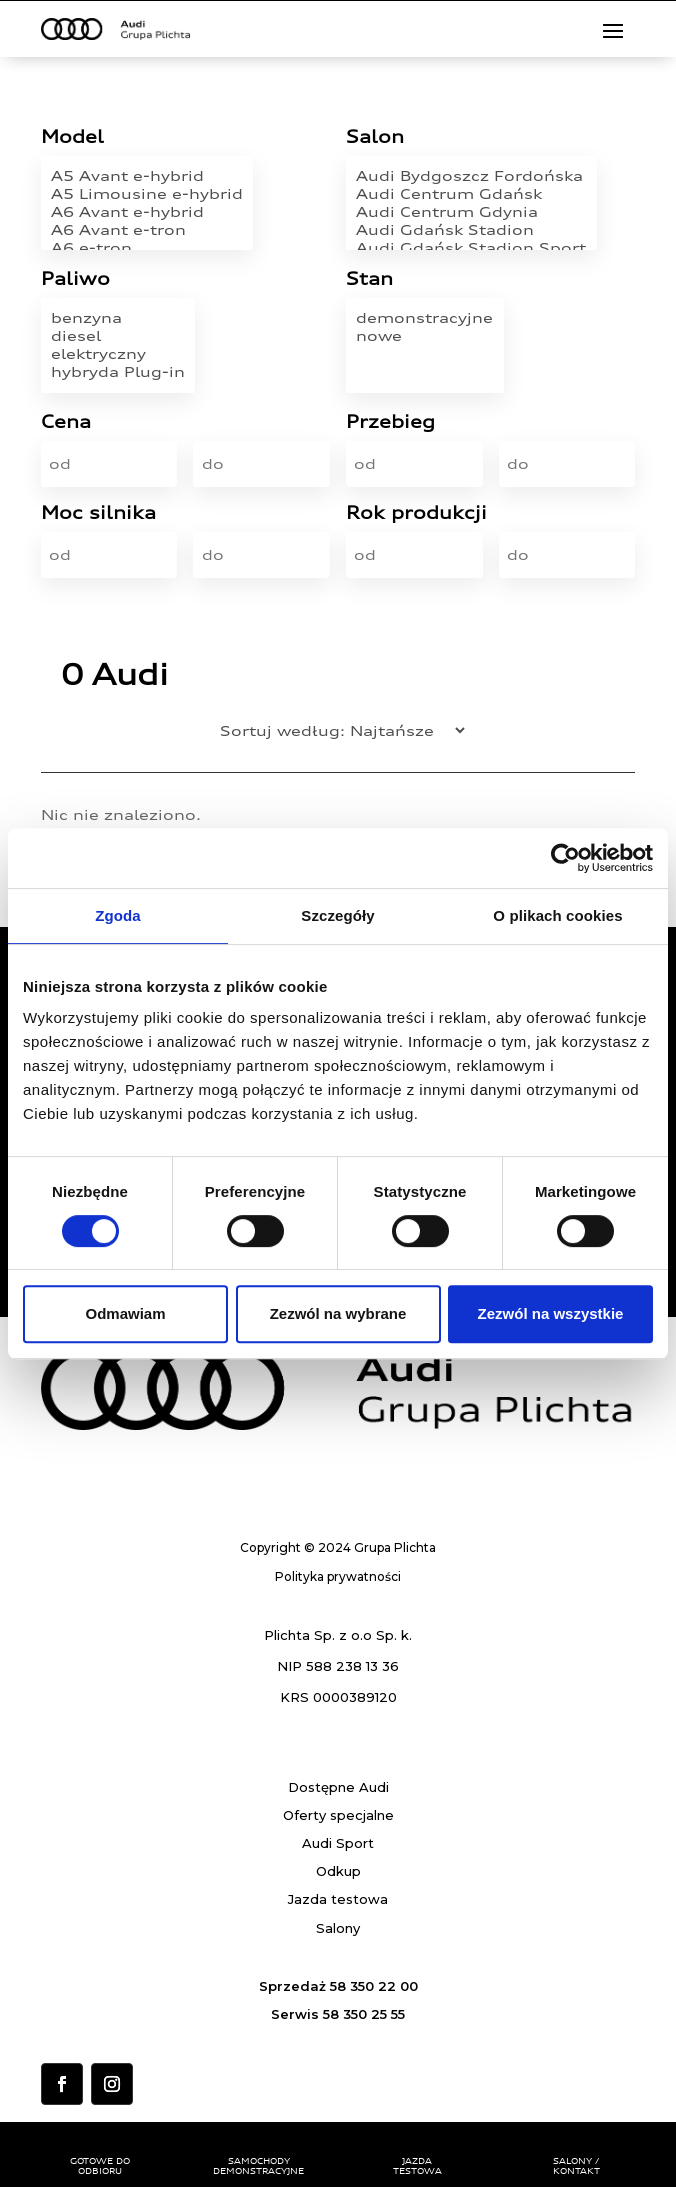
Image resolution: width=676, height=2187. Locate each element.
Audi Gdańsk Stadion (471, 230)
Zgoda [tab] (118, 915)
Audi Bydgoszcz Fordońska (471, 176)
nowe (424, 336)
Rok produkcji (416, 513)
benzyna (118, 318)
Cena (66, 422)
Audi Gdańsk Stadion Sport (471, 248)
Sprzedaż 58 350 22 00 (338, 1986)
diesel (118, 336)
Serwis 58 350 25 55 (338, 2014)
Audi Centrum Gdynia (471, 212)
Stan (369, 279)
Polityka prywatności (338, 1576)
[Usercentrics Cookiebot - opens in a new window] (565, 858)
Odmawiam (125, 1313)
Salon (375, 137)
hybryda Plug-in (118, 372)
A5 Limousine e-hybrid (147, 194)
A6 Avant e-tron (147, 230)
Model (72, 137)
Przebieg (390, 422)
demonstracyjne (424, 318)
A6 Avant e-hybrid (147, 212)
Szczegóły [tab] (337, 915)
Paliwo (75, 279)
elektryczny (118, 354)
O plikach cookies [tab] (557, 915)
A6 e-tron (147, 248)
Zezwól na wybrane (338, 1313)
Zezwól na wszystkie (551, 1313)
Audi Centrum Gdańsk (471, 194)
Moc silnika (98, 513)
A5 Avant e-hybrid (147, 176)
